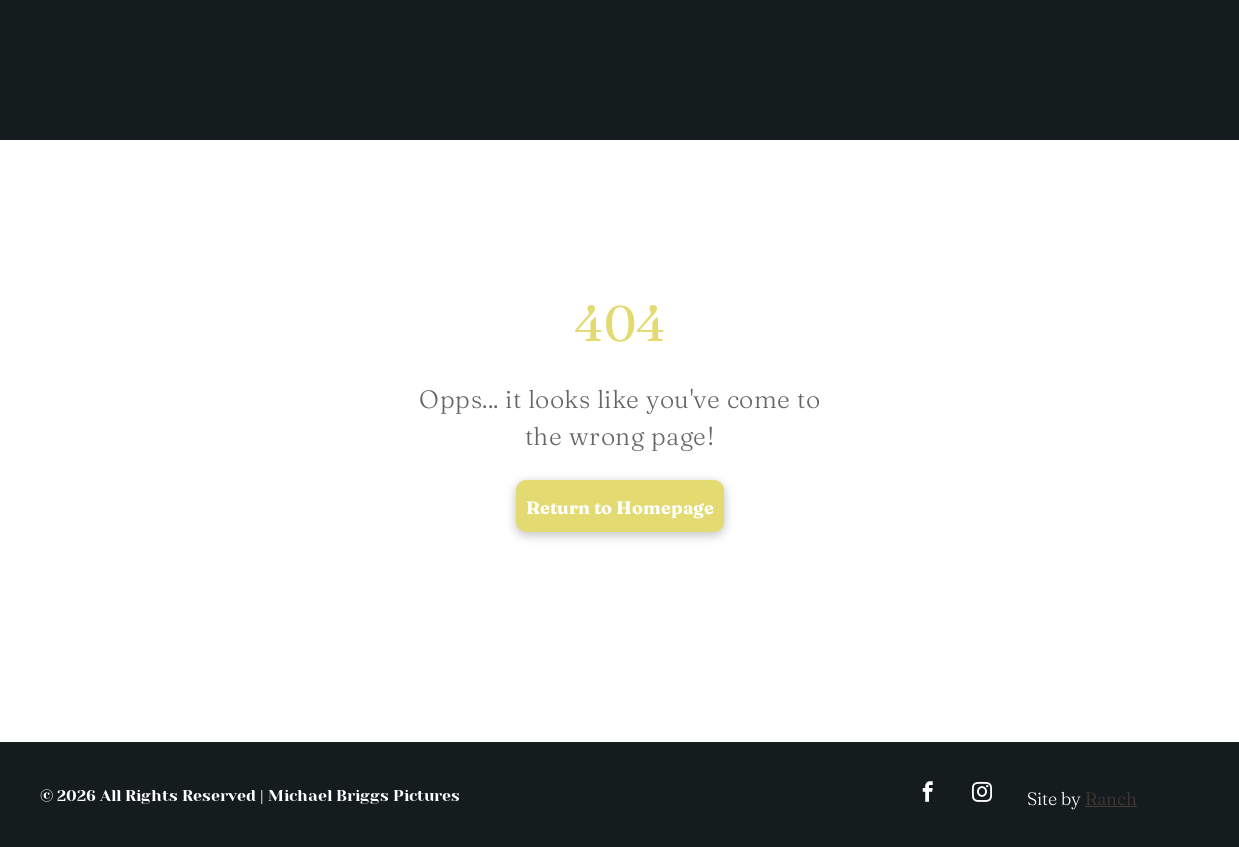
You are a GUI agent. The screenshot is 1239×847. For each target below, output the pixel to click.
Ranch (1111, 798)
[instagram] (982, 794)
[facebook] (928, 794)
